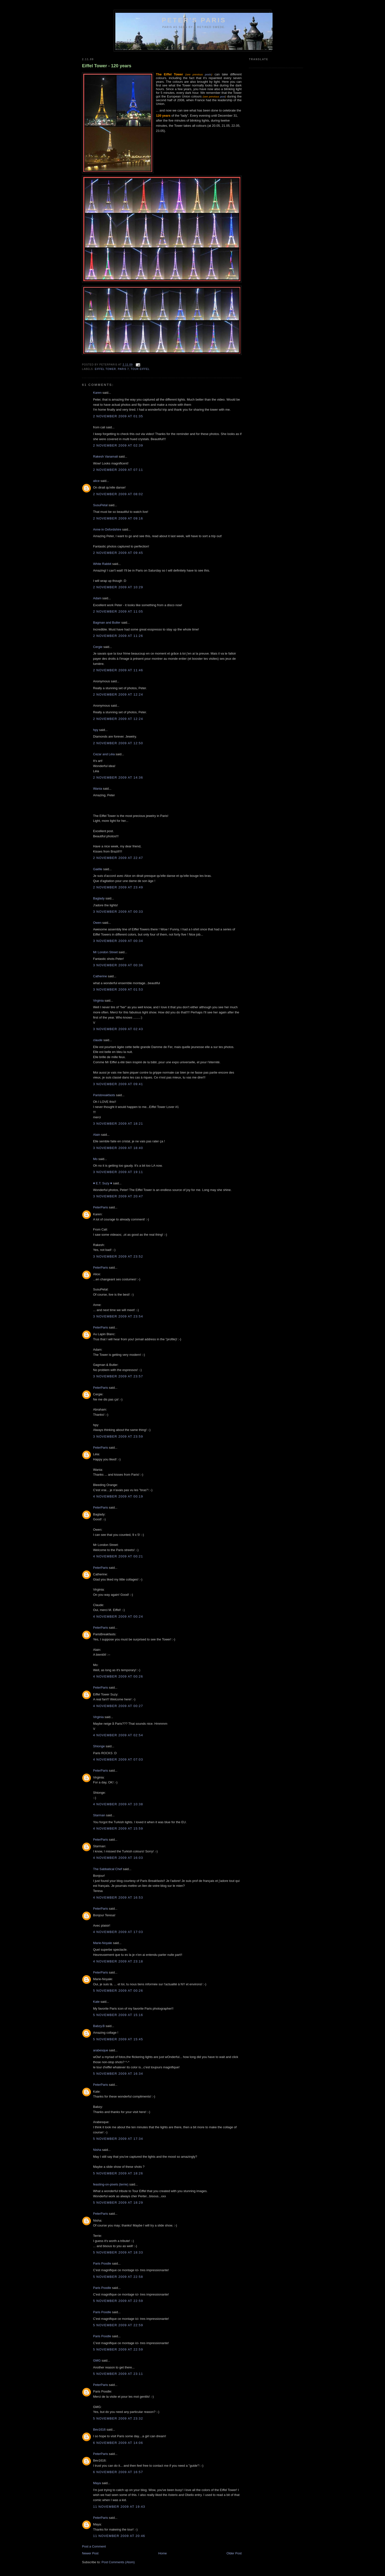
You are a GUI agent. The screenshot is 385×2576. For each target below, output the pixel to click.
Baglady (99, 898)
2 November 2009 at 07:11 (118, 470)
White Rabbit (102, 564)
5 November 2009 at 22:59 (118, 2301)
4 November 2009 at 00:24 (118, 1616)
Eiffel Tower (105, 369)
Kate (96, 2001)
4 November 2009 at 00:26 (118, 1676)
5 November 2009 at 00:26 (118, 1990)
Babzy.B (99, 2026)
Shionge (99, 1746)
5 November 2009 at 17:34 (118, 2139)
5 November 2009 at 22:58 (118, 2277)
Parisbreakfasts (104, 1095)
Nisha (97, 2150)
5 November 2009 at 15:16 (118, 2015)
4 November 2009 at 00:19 (118, 1496)
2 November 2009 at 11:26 (118, 636)
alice (96, 481)
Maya (97, 2483)
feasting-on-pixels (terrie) (110, 2184)
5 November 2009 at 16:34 (118, 2073)
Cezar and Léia (104, 754)
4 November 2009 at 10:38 (118, 1804)
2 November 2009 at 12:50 (118, 743)
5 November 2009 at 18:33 (118, 2252)
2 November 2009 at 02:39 (118, 445)
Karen (97, 392)
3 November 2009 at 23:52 (118, 1256)
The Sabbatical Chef (107, 1869)
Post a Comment (94, 2546)
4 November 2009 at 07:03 (118, 1759)
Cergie (97, 647)
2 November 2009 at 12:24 (118, 694)
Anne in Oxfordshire (107, 529)
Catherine (100, 976)
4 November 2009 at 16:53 (118, 1897)
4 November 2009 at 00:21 (118, 1556)
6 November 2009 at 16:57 (118, 2472)
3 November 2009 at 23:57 (118, 1376)
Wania (97, 788)
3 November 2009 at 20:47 (118, 1196)
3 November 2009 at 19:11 (118, 1172)
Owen (97, 922)
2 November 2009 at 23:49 (118, 887)
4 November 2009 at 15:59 (118, 1828)
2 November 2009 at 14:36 (118, 777)
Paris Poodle (102, 2263)
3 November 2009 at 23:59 (118, 1436)
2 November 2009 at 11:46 (118, 670)
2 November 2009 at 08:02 (118, 494)
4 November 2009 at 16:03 (118, 1858)
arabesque (100, 2050)
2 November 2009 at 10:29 (118, 587)
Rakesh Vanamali (105, 456)
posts (208, 74)
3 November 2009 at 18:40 (118, 1148)
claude (97, 1040)
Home (162, 2553)
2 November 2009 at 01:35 (118, 416)
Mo (95, 1159)
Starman (99, 1815)
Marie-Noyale (102, 1943)
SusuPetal (100, 505)
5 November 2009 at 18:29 (118, 2202)
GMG (97, 2360)
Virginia (98, 1000)
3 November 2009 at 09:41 (118, 1084)
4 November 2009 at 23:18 (118, 1961)
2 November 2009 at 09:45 (118, 553)
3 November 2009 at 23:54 (118, 1316)
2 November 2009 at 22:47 (118, 858)
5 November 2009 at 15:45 (118, 2039)
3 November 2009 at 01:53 (118, 989)
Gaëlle (97, 869)
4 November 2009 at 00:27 (118, 1706)
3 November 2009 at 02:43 (118, 1029)
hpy (95, 730)
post (222, 96)
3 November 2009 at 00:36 (118, 965)
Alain (96, 1134)
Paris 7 (123, 369)
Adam (97, 598)
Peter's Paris (194, 20)
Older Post (234, 2553)
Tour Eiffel (140, 369)
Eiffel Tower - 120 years (106, 65)
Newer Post (90, 2553)
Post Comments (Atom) (118, 2562)
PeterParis (100, 1207)
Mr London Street (105, 952)
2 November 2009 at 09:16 (118, 518)
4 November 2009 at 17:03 (118, 1932)
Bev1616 (99, 2429)
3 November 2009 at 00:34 (118, 941)
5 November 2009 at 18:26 (118, 2173)
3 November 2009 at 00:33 (118, 911)
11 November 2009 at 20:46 (119, 2536)
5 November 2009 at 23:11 (118, 2374)
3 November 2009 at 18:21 (118, 1123)
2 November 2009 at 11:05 (118, 611)
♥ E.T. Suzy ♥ (102, 1183)
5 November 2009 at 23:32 (118, 2418)
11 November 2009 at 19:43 (119, 2506)
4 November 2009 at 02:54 (118, 1735)
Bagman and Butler (106, 622)
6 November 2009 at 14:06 (118, 2443)
